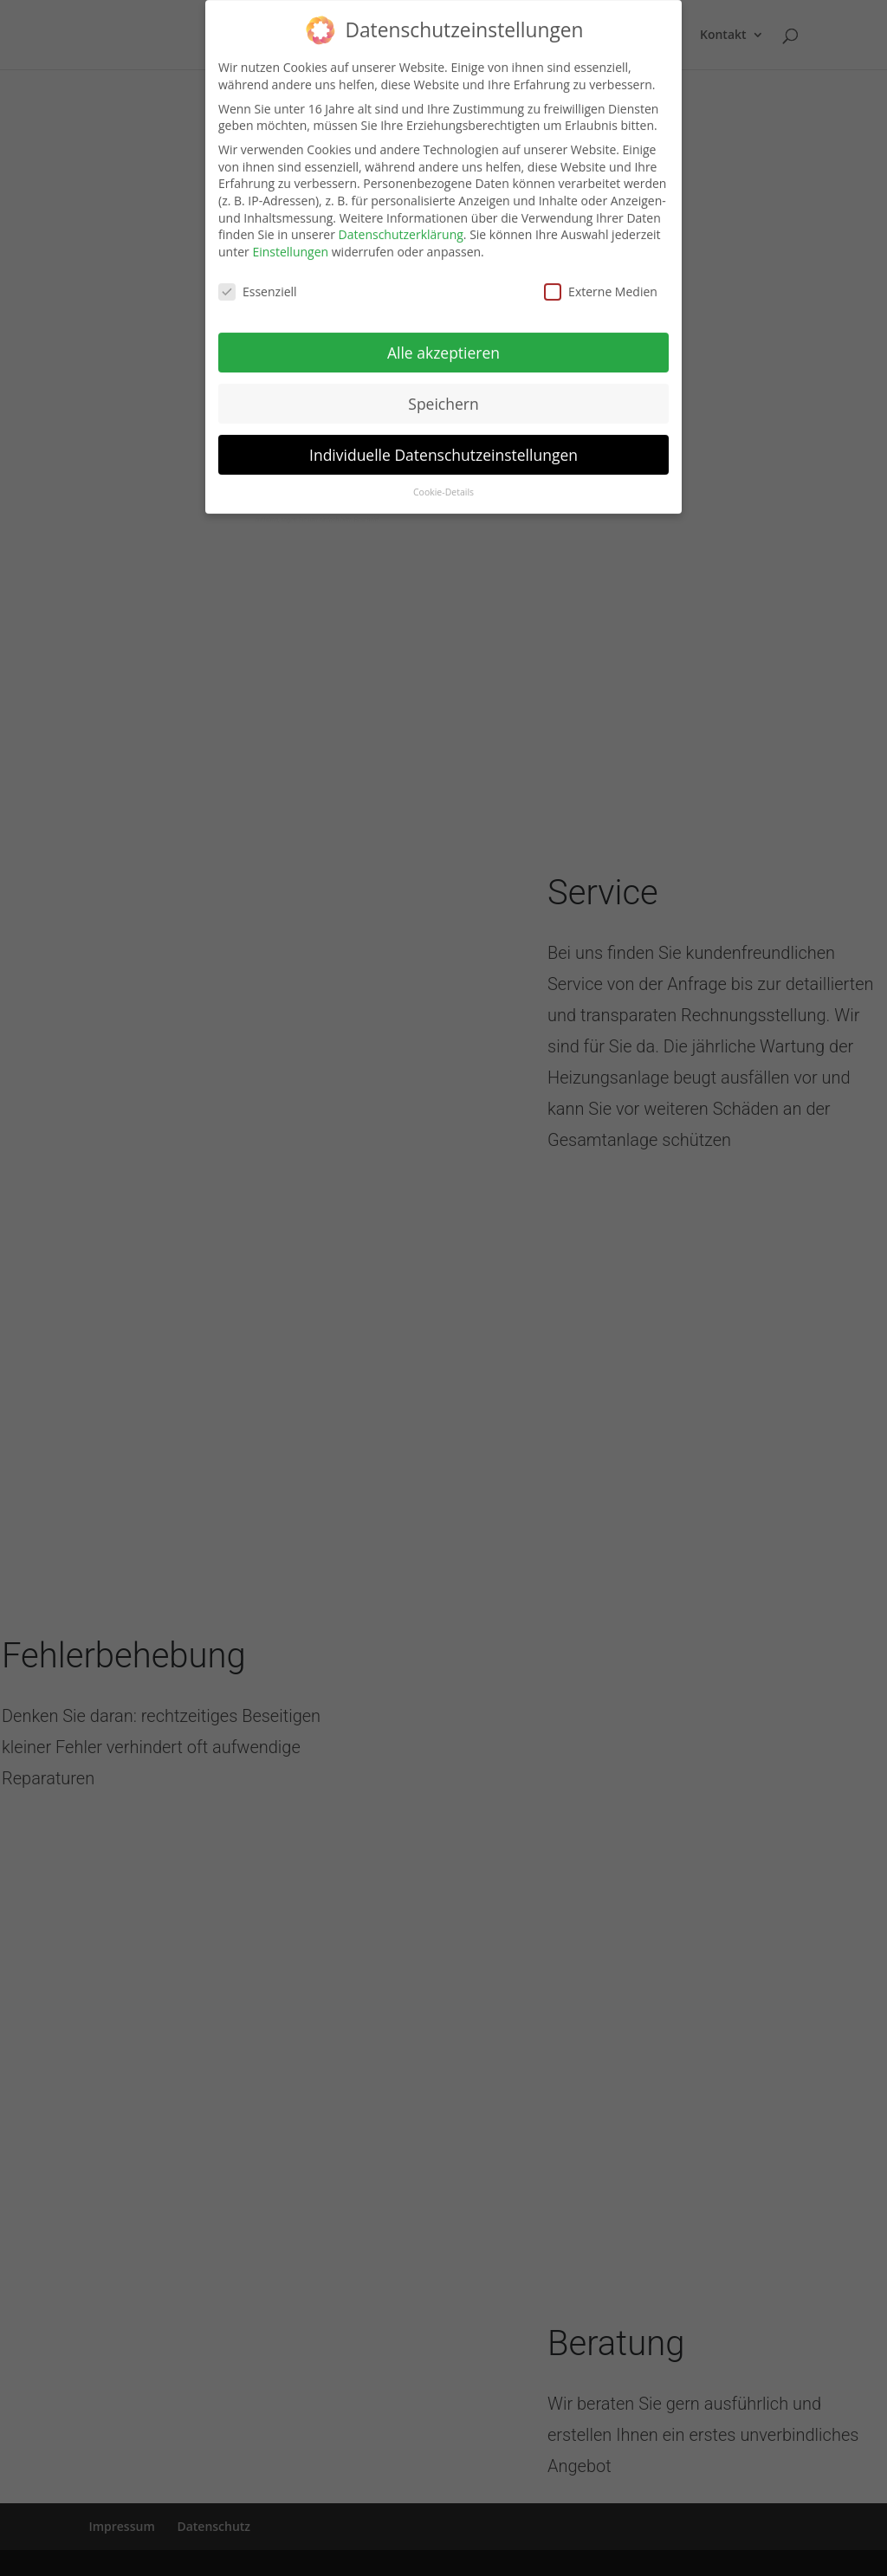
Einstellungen (290, 241)
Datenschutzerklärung (401, 224)
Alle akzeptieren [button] (443, 342)
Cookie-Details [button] (443, 482)
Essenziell (257, 281)
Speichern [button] (443, 393)
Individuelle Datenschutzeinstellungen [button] (443, 444)
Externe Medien (600, 281)
